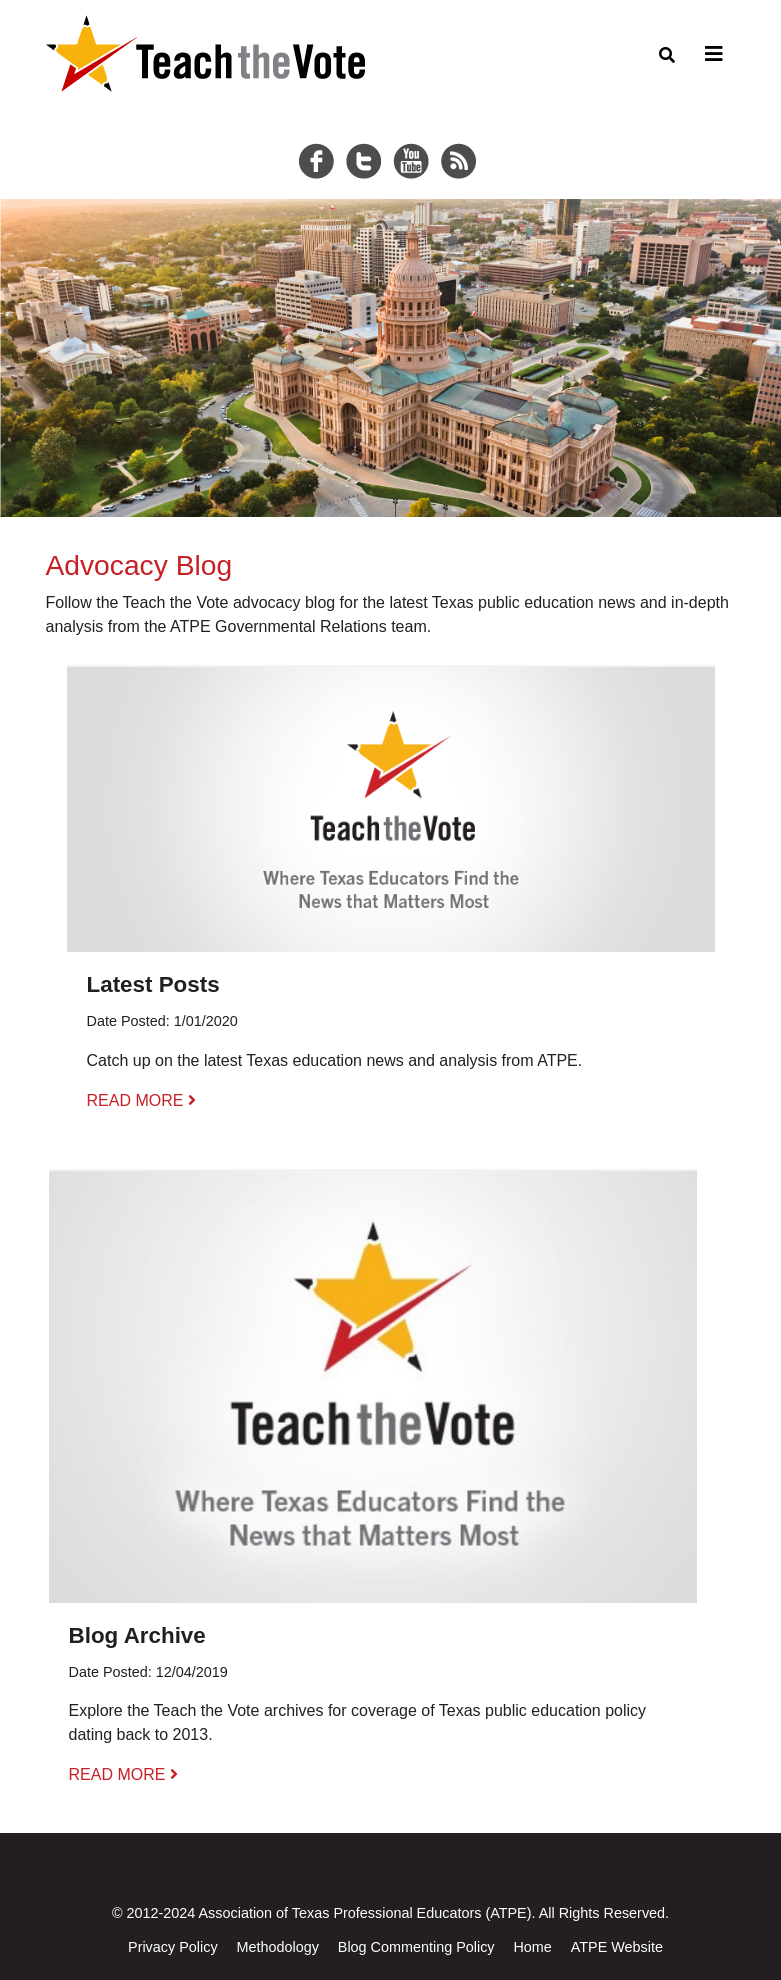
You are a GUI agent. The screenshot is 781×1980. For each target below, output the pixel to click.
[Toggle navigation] (711, 54)
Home (532, 1947)
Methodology (277, 1947)
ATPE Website (617, 1947)
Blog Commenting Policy (416, 1947)
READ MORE (141, 1100)
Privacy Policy (173, 1947)
